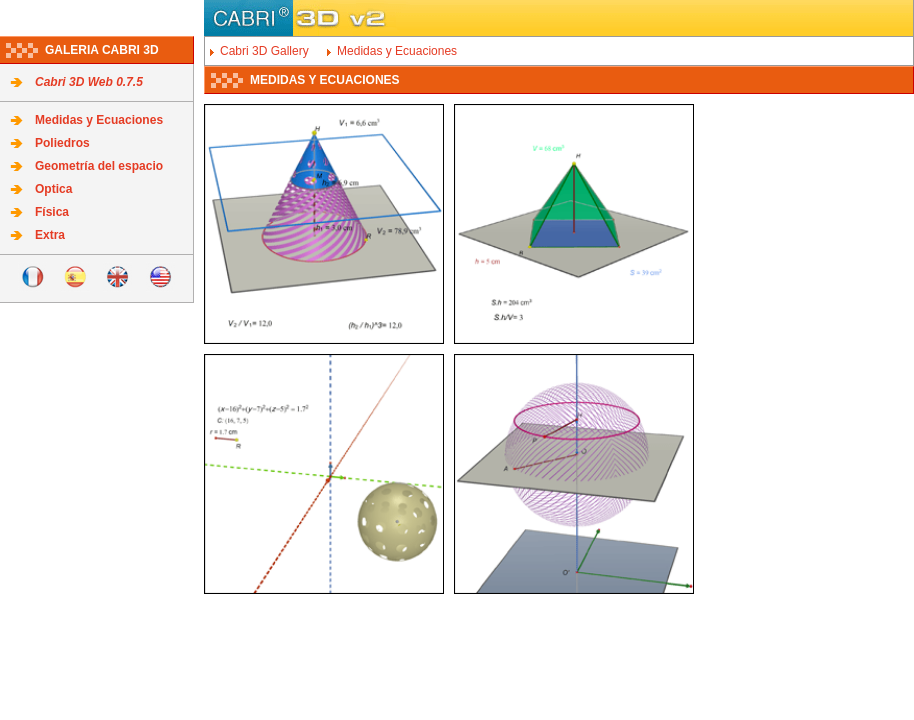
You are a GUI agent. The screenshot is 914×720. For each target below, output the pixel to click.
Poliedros (62, 143)
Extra (50, 235)
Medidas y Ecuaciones (99, 120)
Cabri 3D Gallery (264, 51)
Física (52, 212)
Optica (53, 189)
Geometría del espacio (99, 166)
